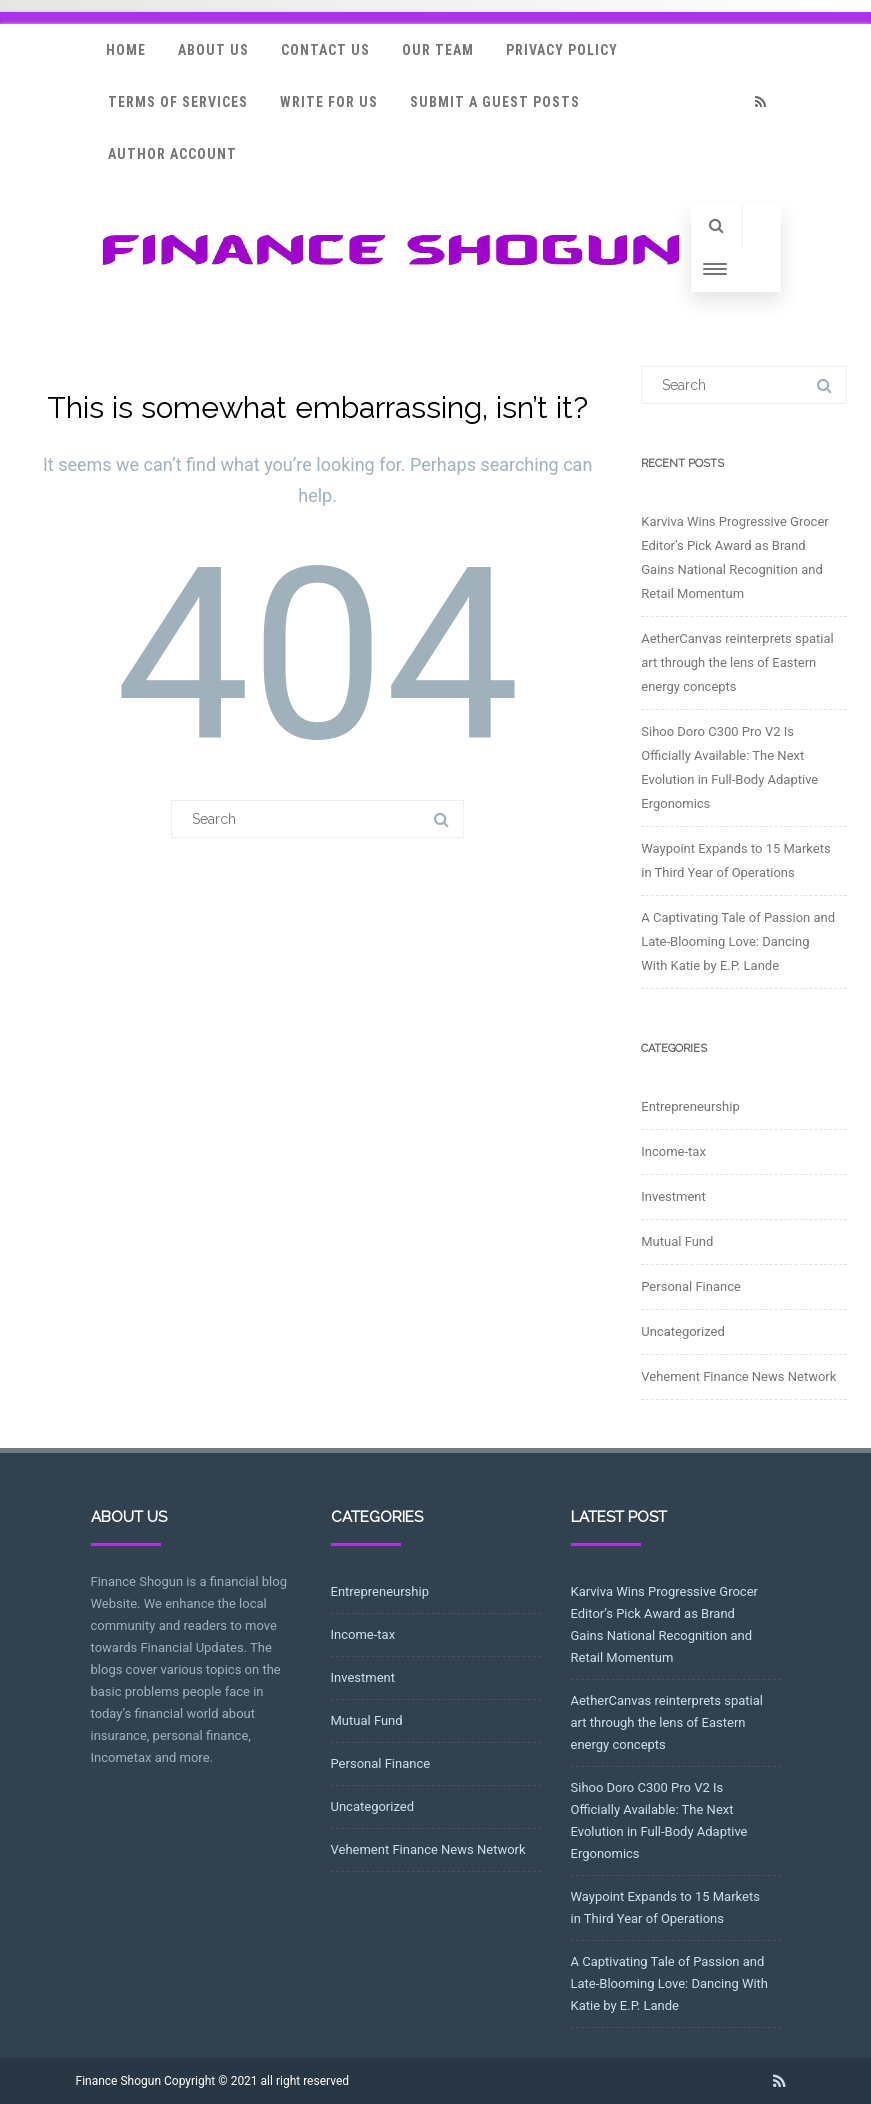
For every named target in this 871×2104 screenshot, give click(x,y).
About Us (213, 50)
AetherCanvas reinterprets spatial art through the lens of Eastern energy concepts (737, 662)
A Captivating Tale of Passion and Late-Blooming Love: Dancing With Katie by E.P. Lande (738, 941)
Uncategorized (682, 1331)
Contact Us (325, 50)
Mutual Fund (677, 1241)
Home (126, 50)
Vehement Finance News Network (738, 1376)
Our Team (438, 50)
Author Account (172, 154)
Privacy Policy (562, 50)
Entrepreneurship (690, 1106)
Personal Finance (691, 1286)
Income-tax (673, 1151)
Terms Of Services (178, 102)
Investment (673, 1196)
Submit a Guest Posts (495, 102)
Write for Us (329, 102)
